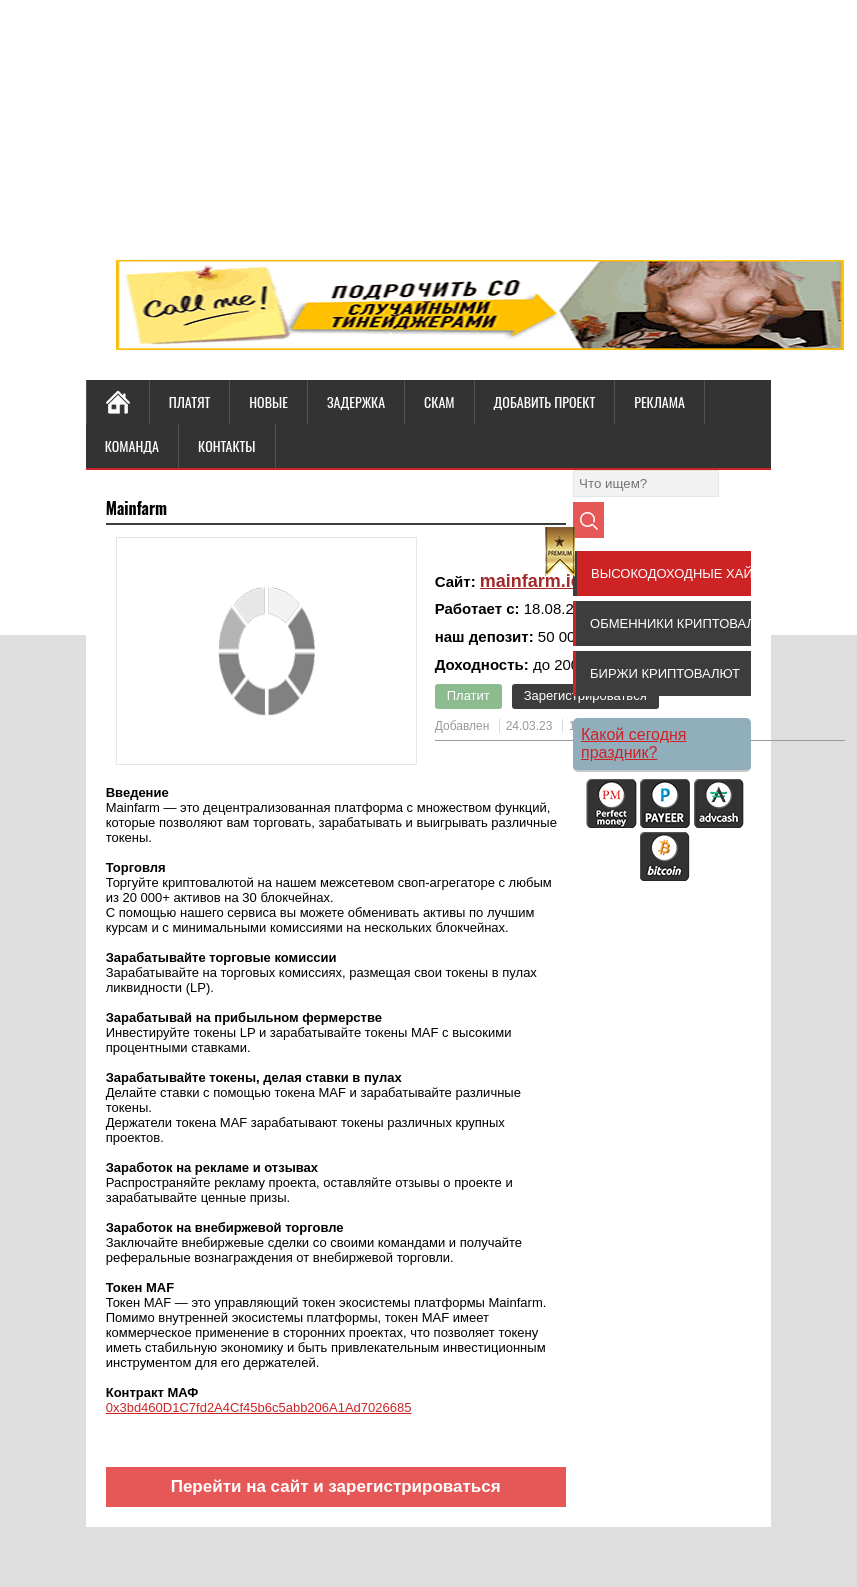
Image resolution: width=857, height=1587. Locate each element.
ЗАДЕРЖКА (356, 401)
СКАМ (439, 401)
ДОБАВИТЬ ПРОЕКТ (545, 401)
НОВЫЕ (268, 401)
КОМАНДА (132, 445)
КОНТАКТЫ (226, 445)
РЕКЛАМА (659, 401)
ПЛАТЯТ (190, 401)
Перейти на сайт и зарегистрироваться (336, 1486)
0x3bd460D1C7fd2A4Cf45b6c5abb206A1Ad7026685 (259, 1407)
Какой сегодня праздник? (633, 743)
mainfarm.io (531, 581)
